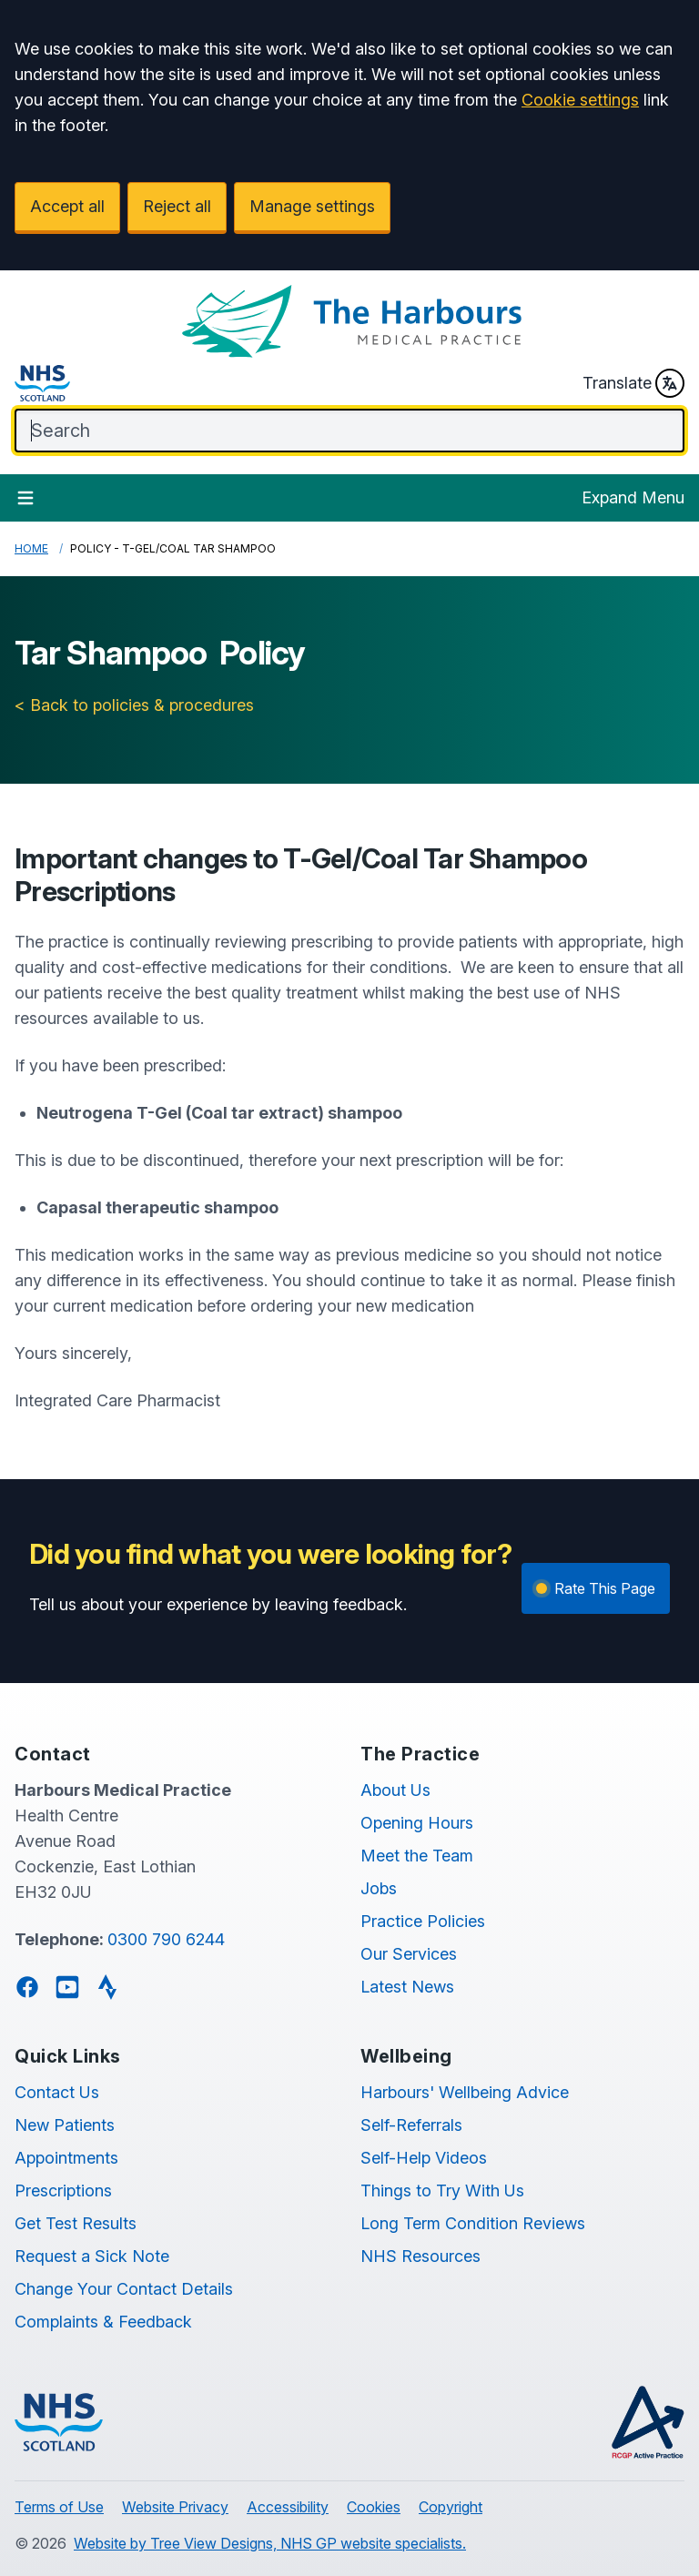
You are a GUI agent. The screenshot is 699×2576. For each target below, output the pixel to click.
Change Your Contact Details (124, 2288)
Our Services (408, 1953)
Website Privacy (175, 2507)
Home (31, 548)
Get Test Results (76, 2223)
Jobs (378, 1888)
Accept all (67, 206)
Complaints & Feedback (103, 2321)
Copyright (450, 2507)
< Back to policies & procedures (134, 705)
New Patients (65, 2125)
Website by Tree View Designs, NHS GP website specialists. (270, 2543)
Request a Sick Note (92, 2256)
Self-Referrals (411, 2125)
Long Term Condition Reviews (472, 2223)
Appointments (66, 2157)
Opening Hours (416, 1822)
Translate (633, 383)
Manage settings (312, 206)
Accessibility (288, 2507)
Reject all (177, 206)
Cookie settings (580, 99)
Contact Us (57, 2092)
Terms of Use (59, 2507)
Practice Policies (422, 1921)
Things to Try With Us (442, 2190)
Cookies (373, 2507)
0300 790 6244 (166, 1939)
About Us (395, 1790)
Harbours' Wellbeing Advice (464, 2092)
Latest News (407, 1986)
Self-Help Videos (423, 2157)
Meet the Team (416, 1855)
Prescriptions (63, 2190)
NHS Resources (420, 2256)
